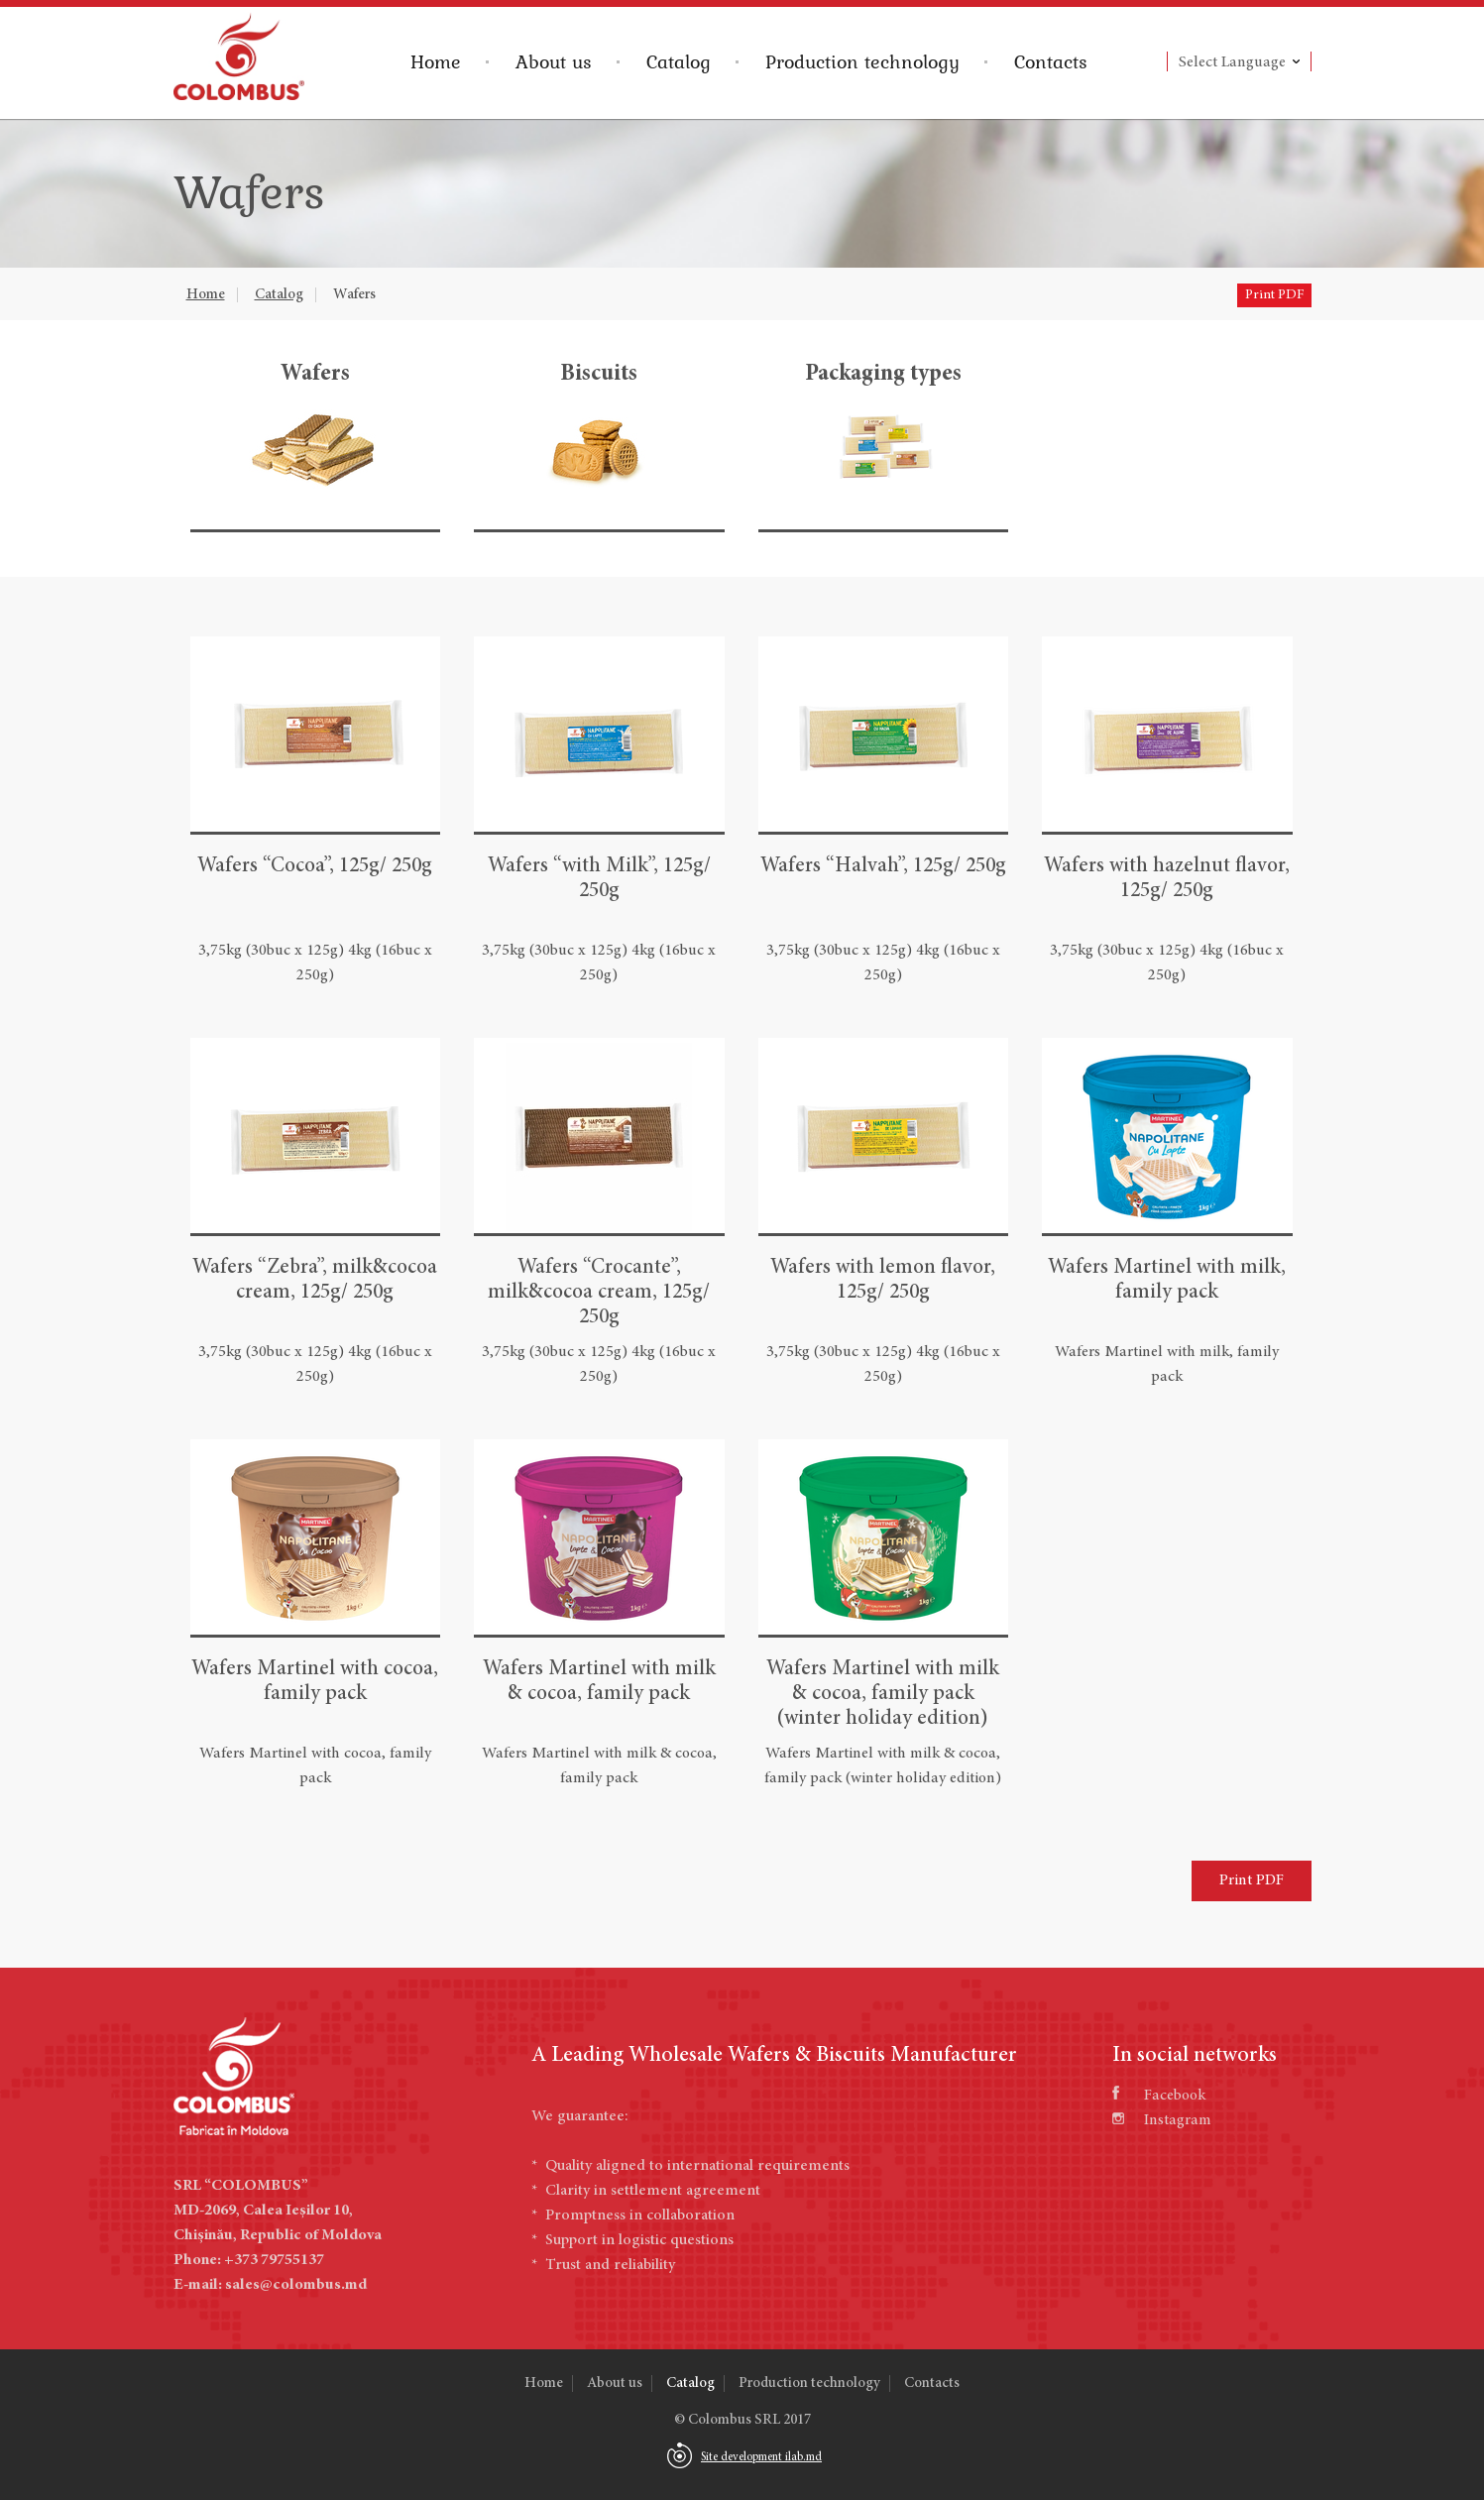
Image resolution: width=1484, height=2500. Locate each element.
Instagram (1161, 2120)
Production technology (862, 61)
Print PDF (1274, 295)
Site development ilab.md (761, 2457)
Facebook (1158, 2095)
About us (553, 61)
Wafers (354, 294)
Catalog (678, 61)
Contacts (1050, 61)
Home (435, 61)
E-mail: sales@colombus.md (270, 2285)
